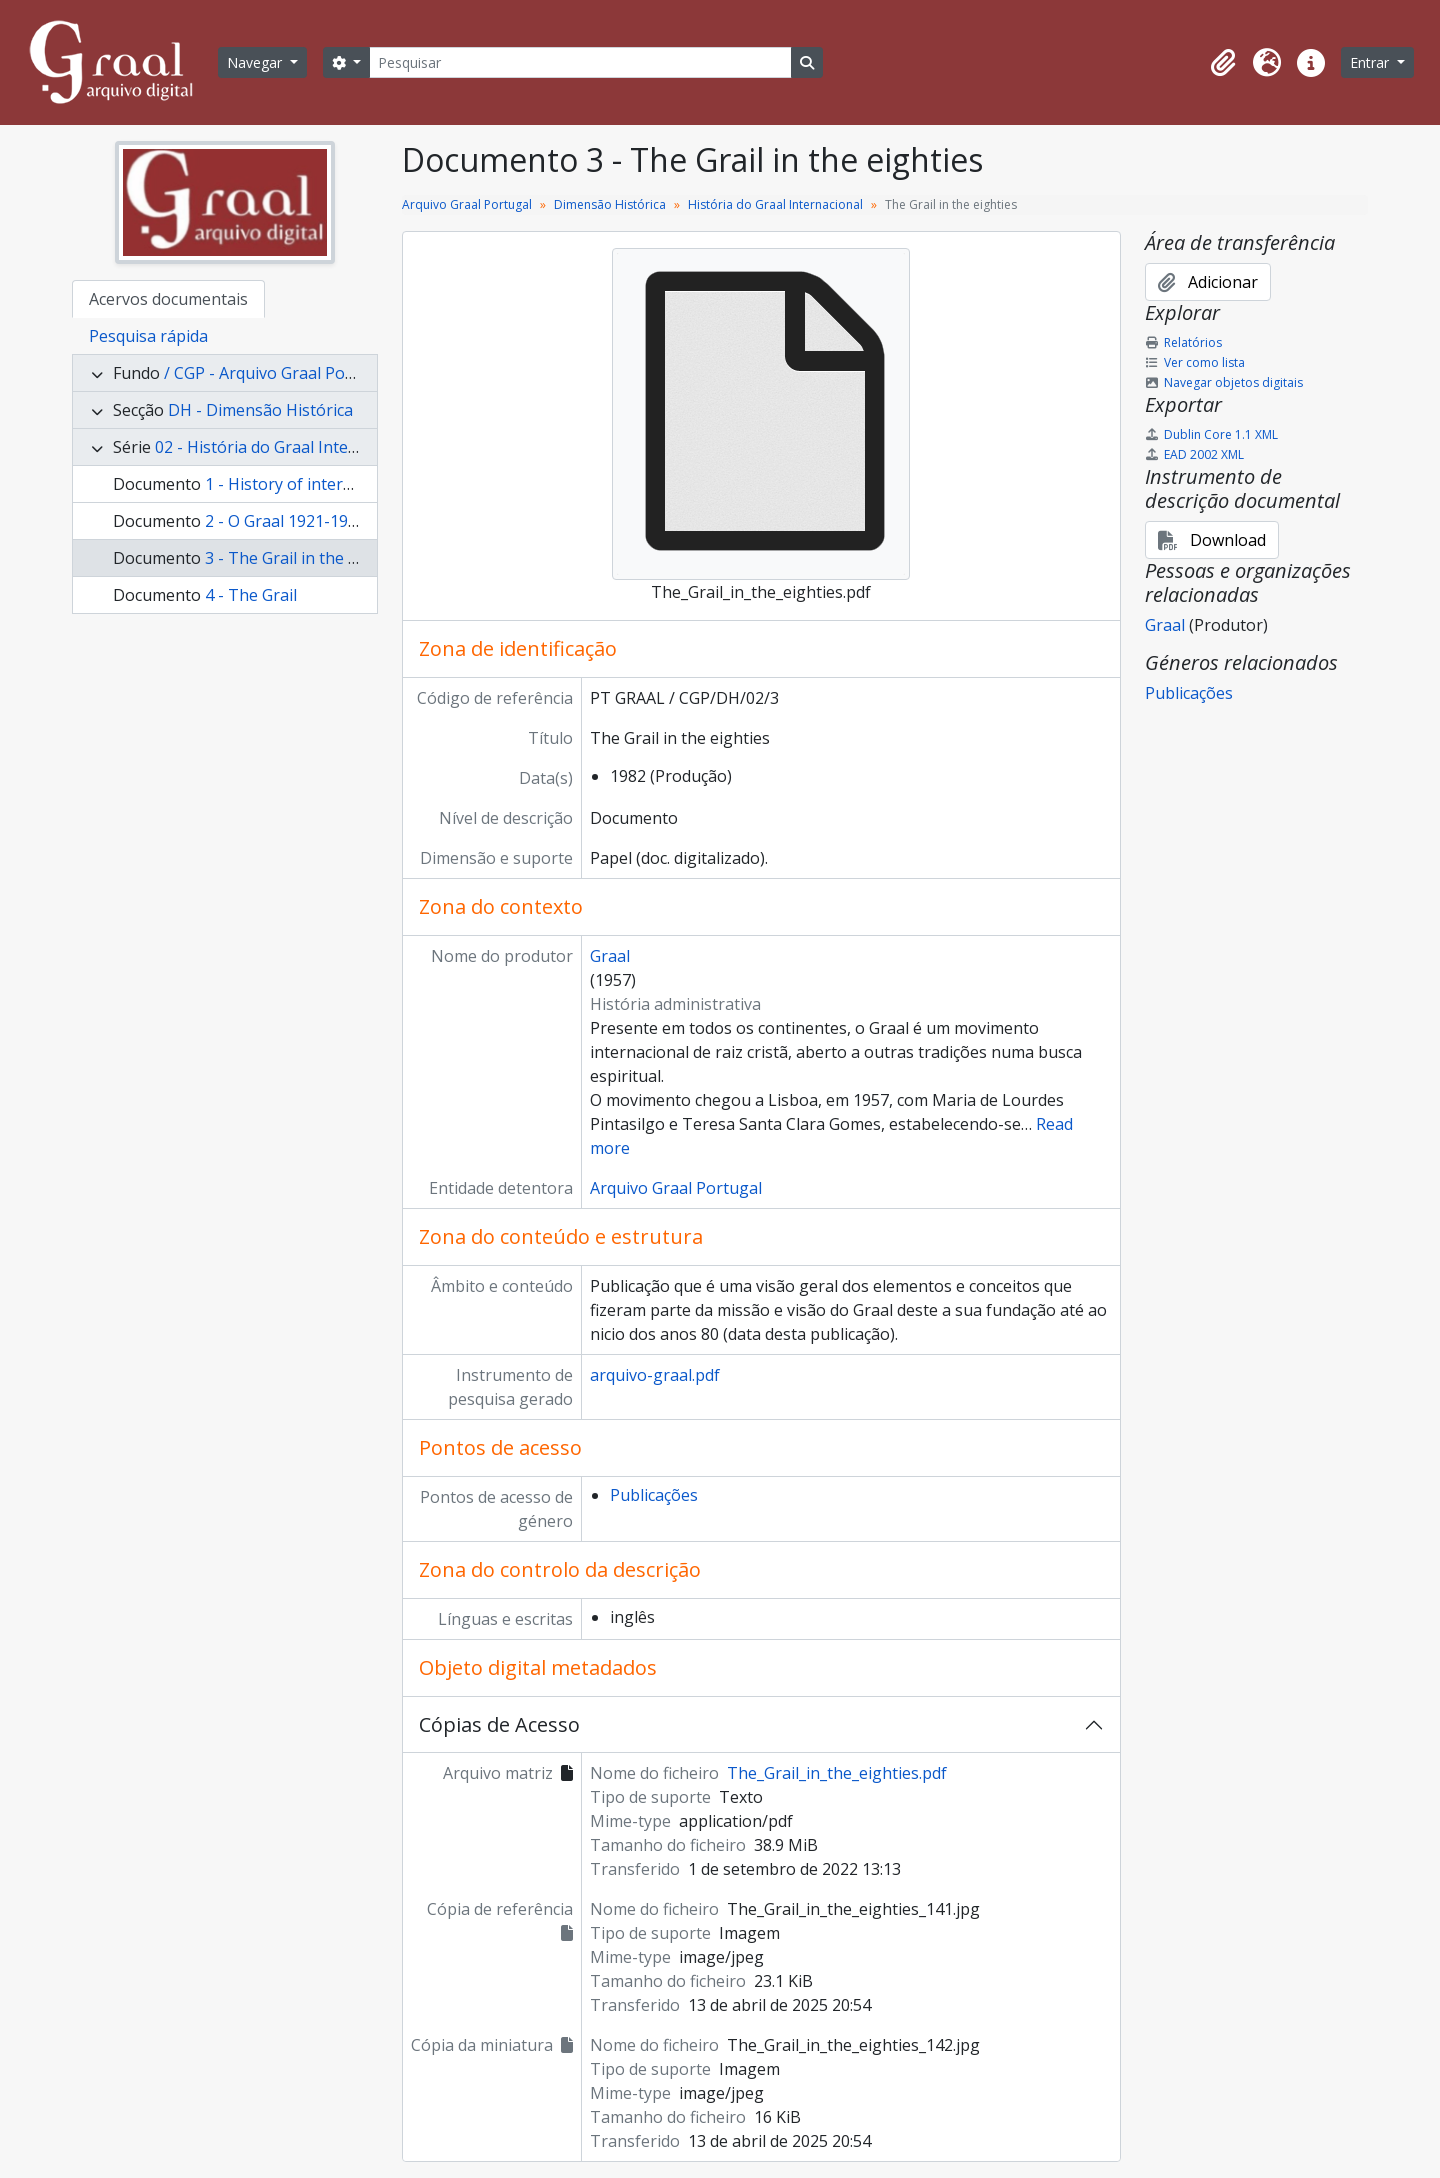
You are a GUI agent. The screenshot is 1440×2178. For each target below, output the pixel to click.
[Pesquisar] (580, 62)
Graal (610, 956)
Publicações (654, 1495)
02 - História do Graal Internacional (286, 447)
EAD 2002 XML (1194, 454)
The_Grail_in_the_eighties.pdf (837, 1773)
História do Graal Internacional (775, 204)
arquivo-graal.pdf (655, 1375)
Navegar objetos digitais (1224, 382)
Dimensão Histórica (610, 204)
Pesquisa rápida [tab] (148, 336)
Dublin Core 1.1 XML (1211, 434)
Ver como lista (1195, 362)
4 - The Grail (251, 595)
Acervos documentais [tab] (168, 299)
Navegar (256, 62)
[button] (1223, 63)
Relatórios (1183, 342)
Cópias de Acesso (499, 1724)
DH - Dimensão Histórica (260, 410)
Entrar (1371, 62)
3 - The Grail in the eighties (306, 558)
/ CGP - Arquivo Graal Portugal (277, 373)
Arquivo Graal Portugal (467, 204)
